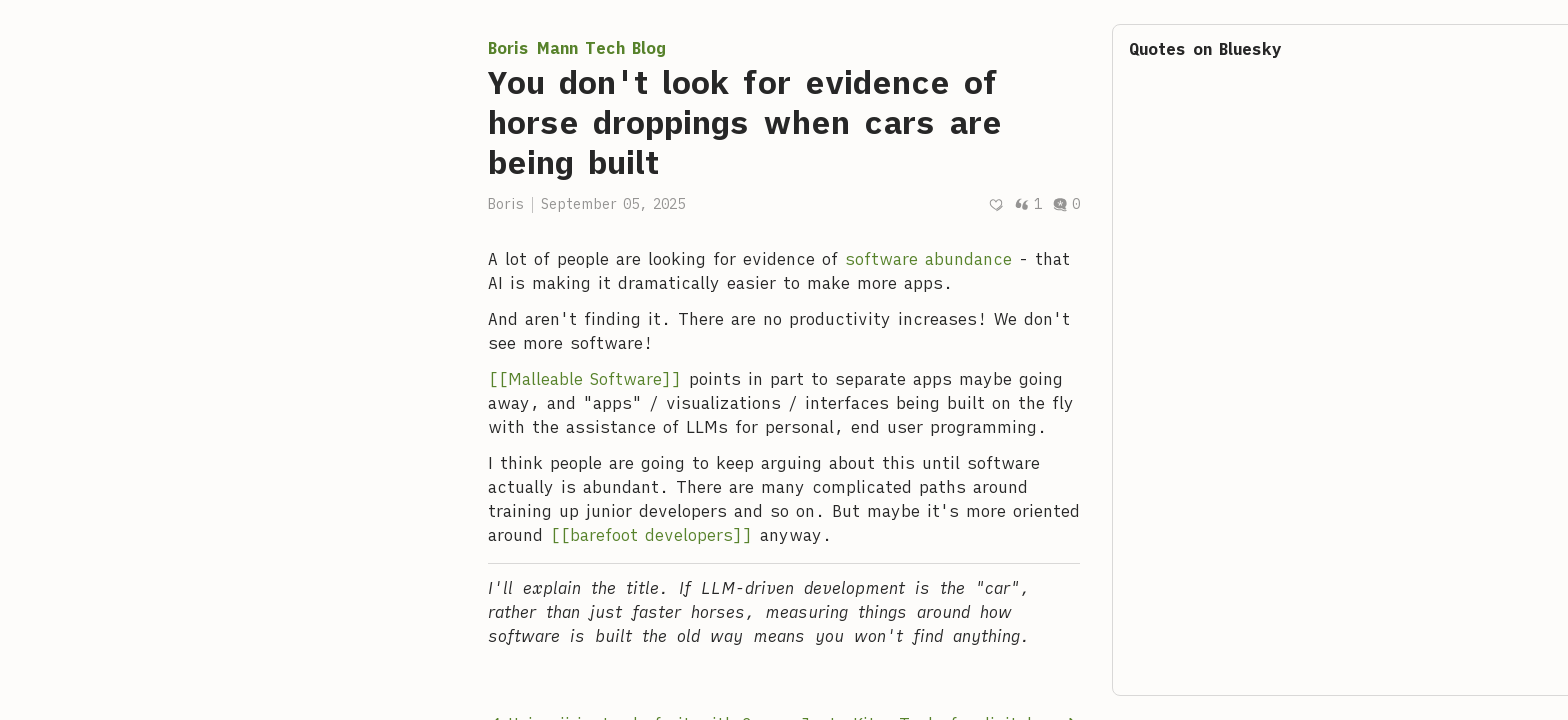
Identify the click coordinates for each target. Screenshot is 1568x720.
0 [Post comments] (1066, 204)
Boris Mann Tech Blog (577, 48)
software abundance (928, 259)
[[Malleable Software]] (585, 379)
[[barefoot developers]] (651, 535)
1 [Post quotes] (1028, 204)
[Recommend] (996, 204)
